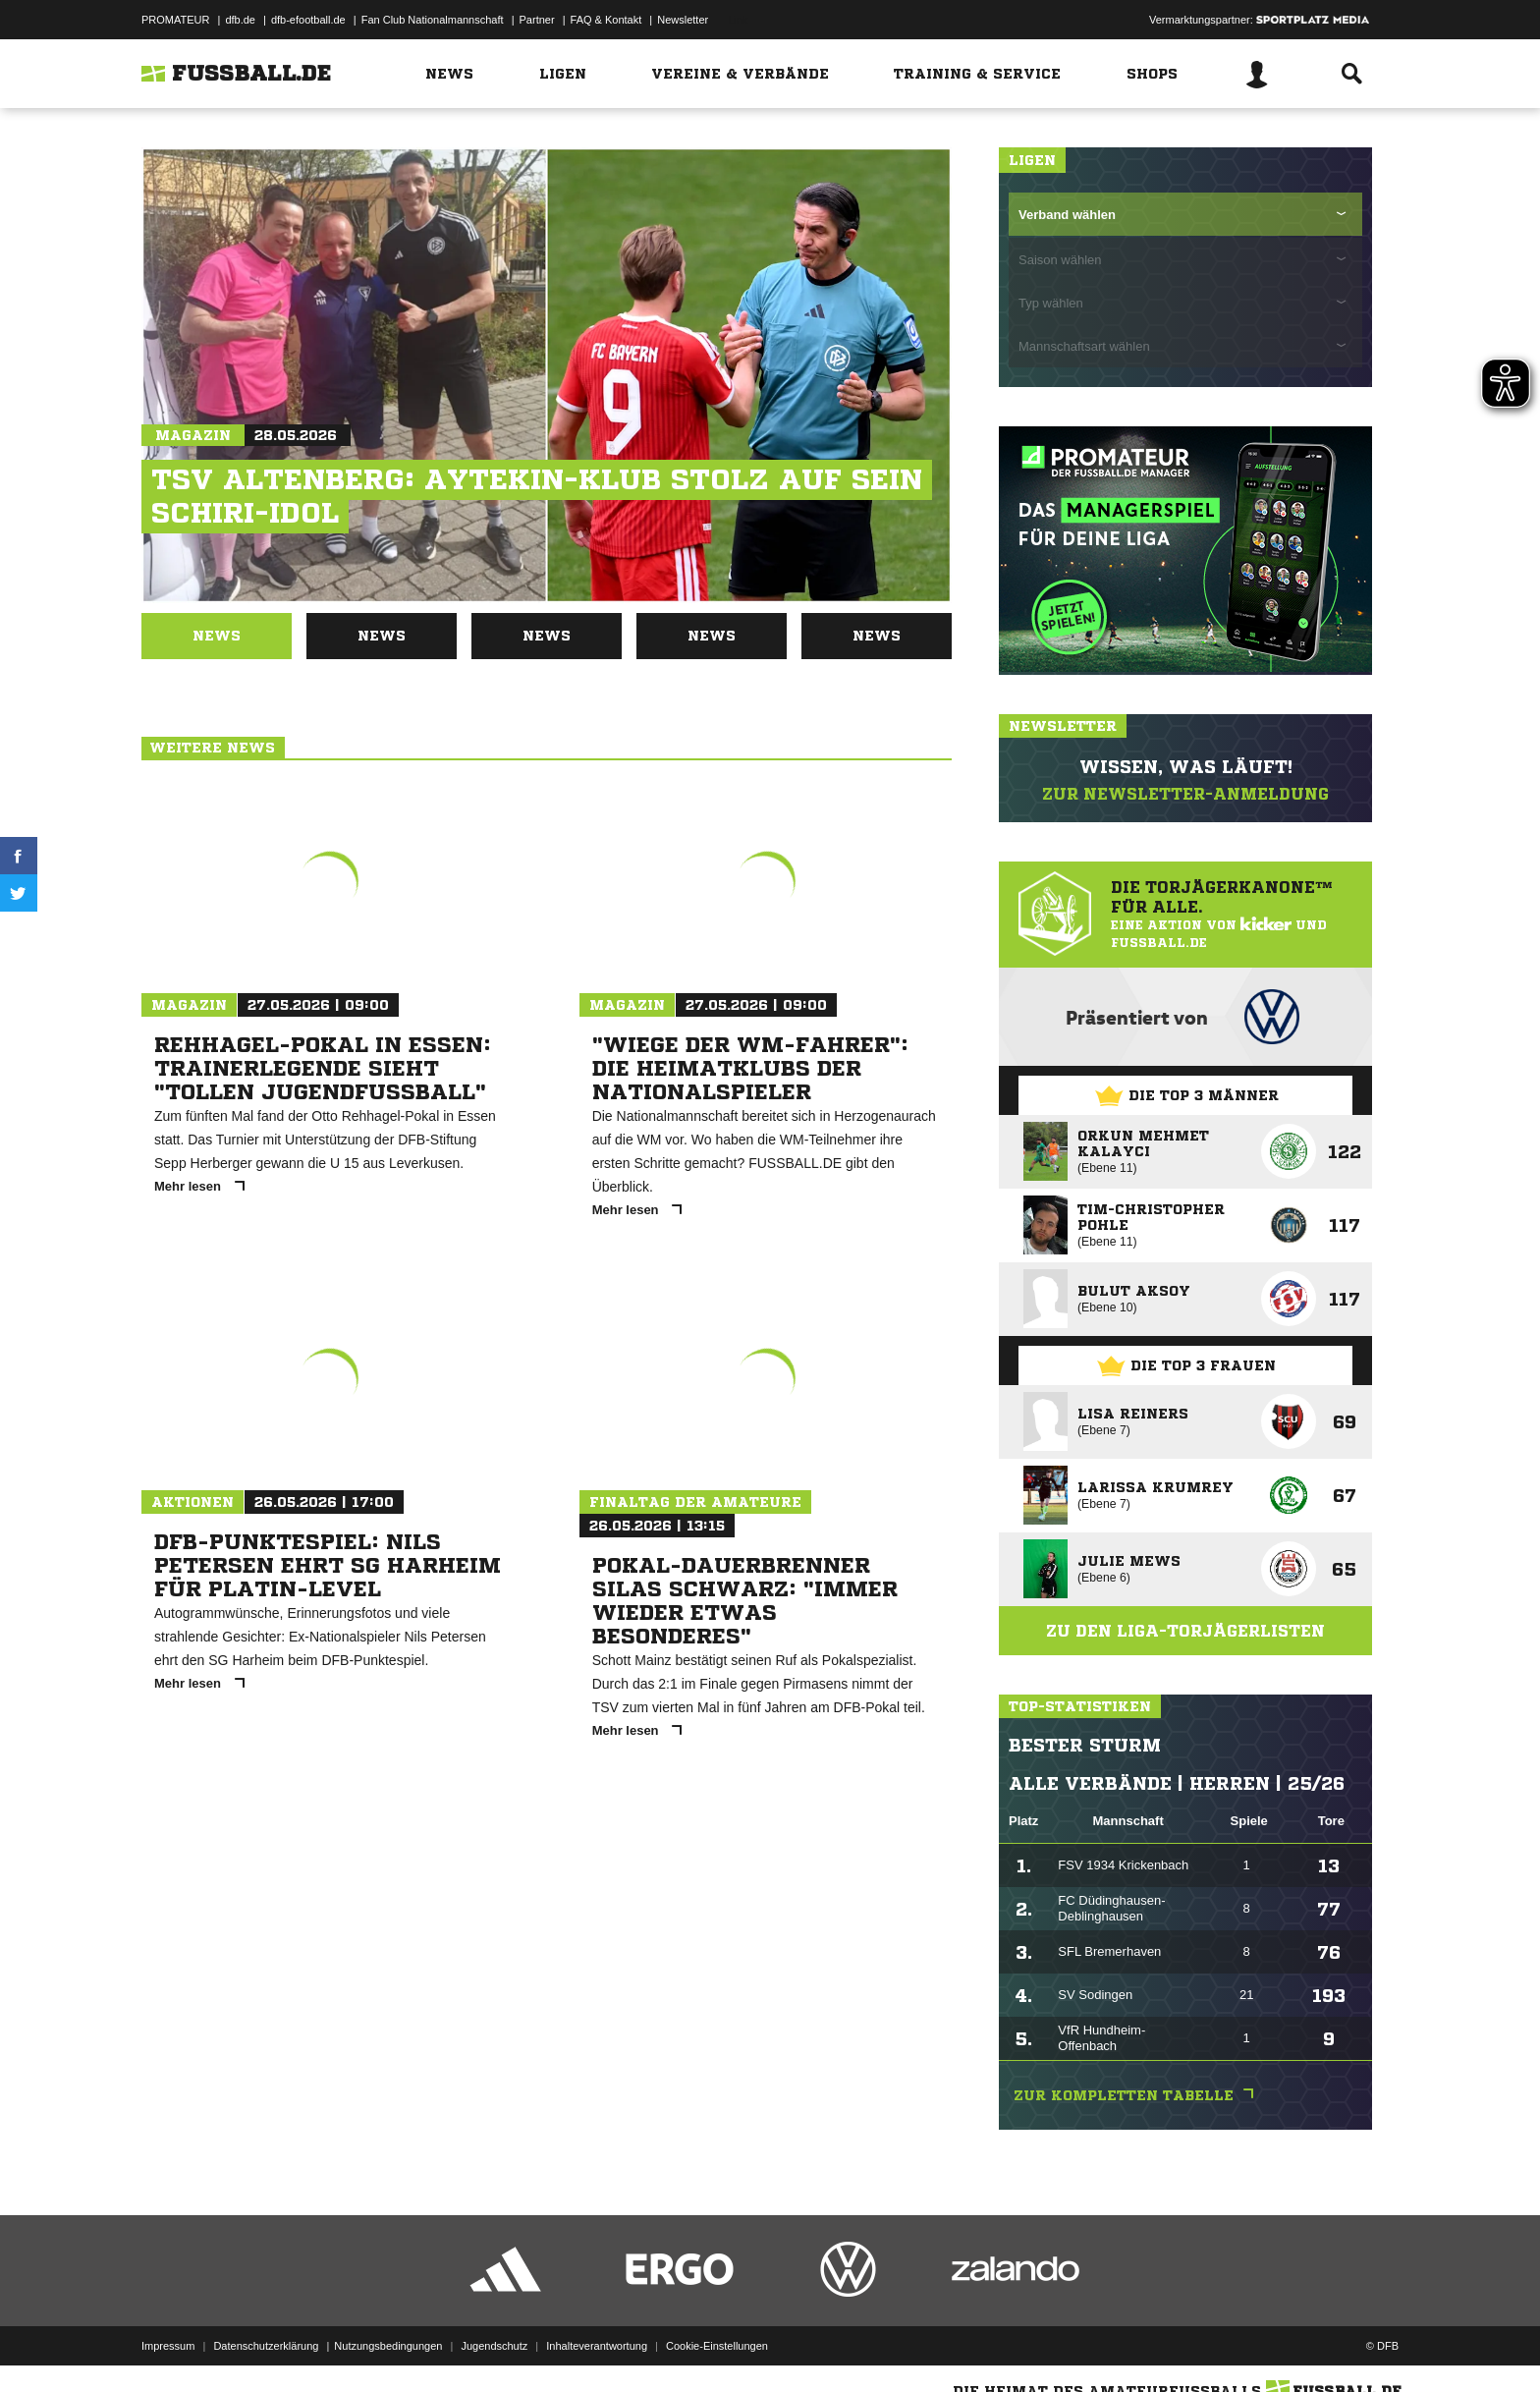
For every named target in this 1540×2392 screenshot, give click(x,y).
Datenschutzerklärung (265, 2346)
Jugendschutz (494, 2346)
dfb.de (240, 20)
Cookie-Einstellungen (717, 2346)
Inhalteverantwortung (596, 2346)
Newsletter (682, 20)
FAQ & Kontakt (606, 20)
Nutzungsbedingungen (388, 2346)
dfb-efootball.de (308, 20)
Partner (537, 20)
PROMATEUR (175, 20)
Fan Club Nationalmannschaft (432, 20)
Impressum (167, 2346)
